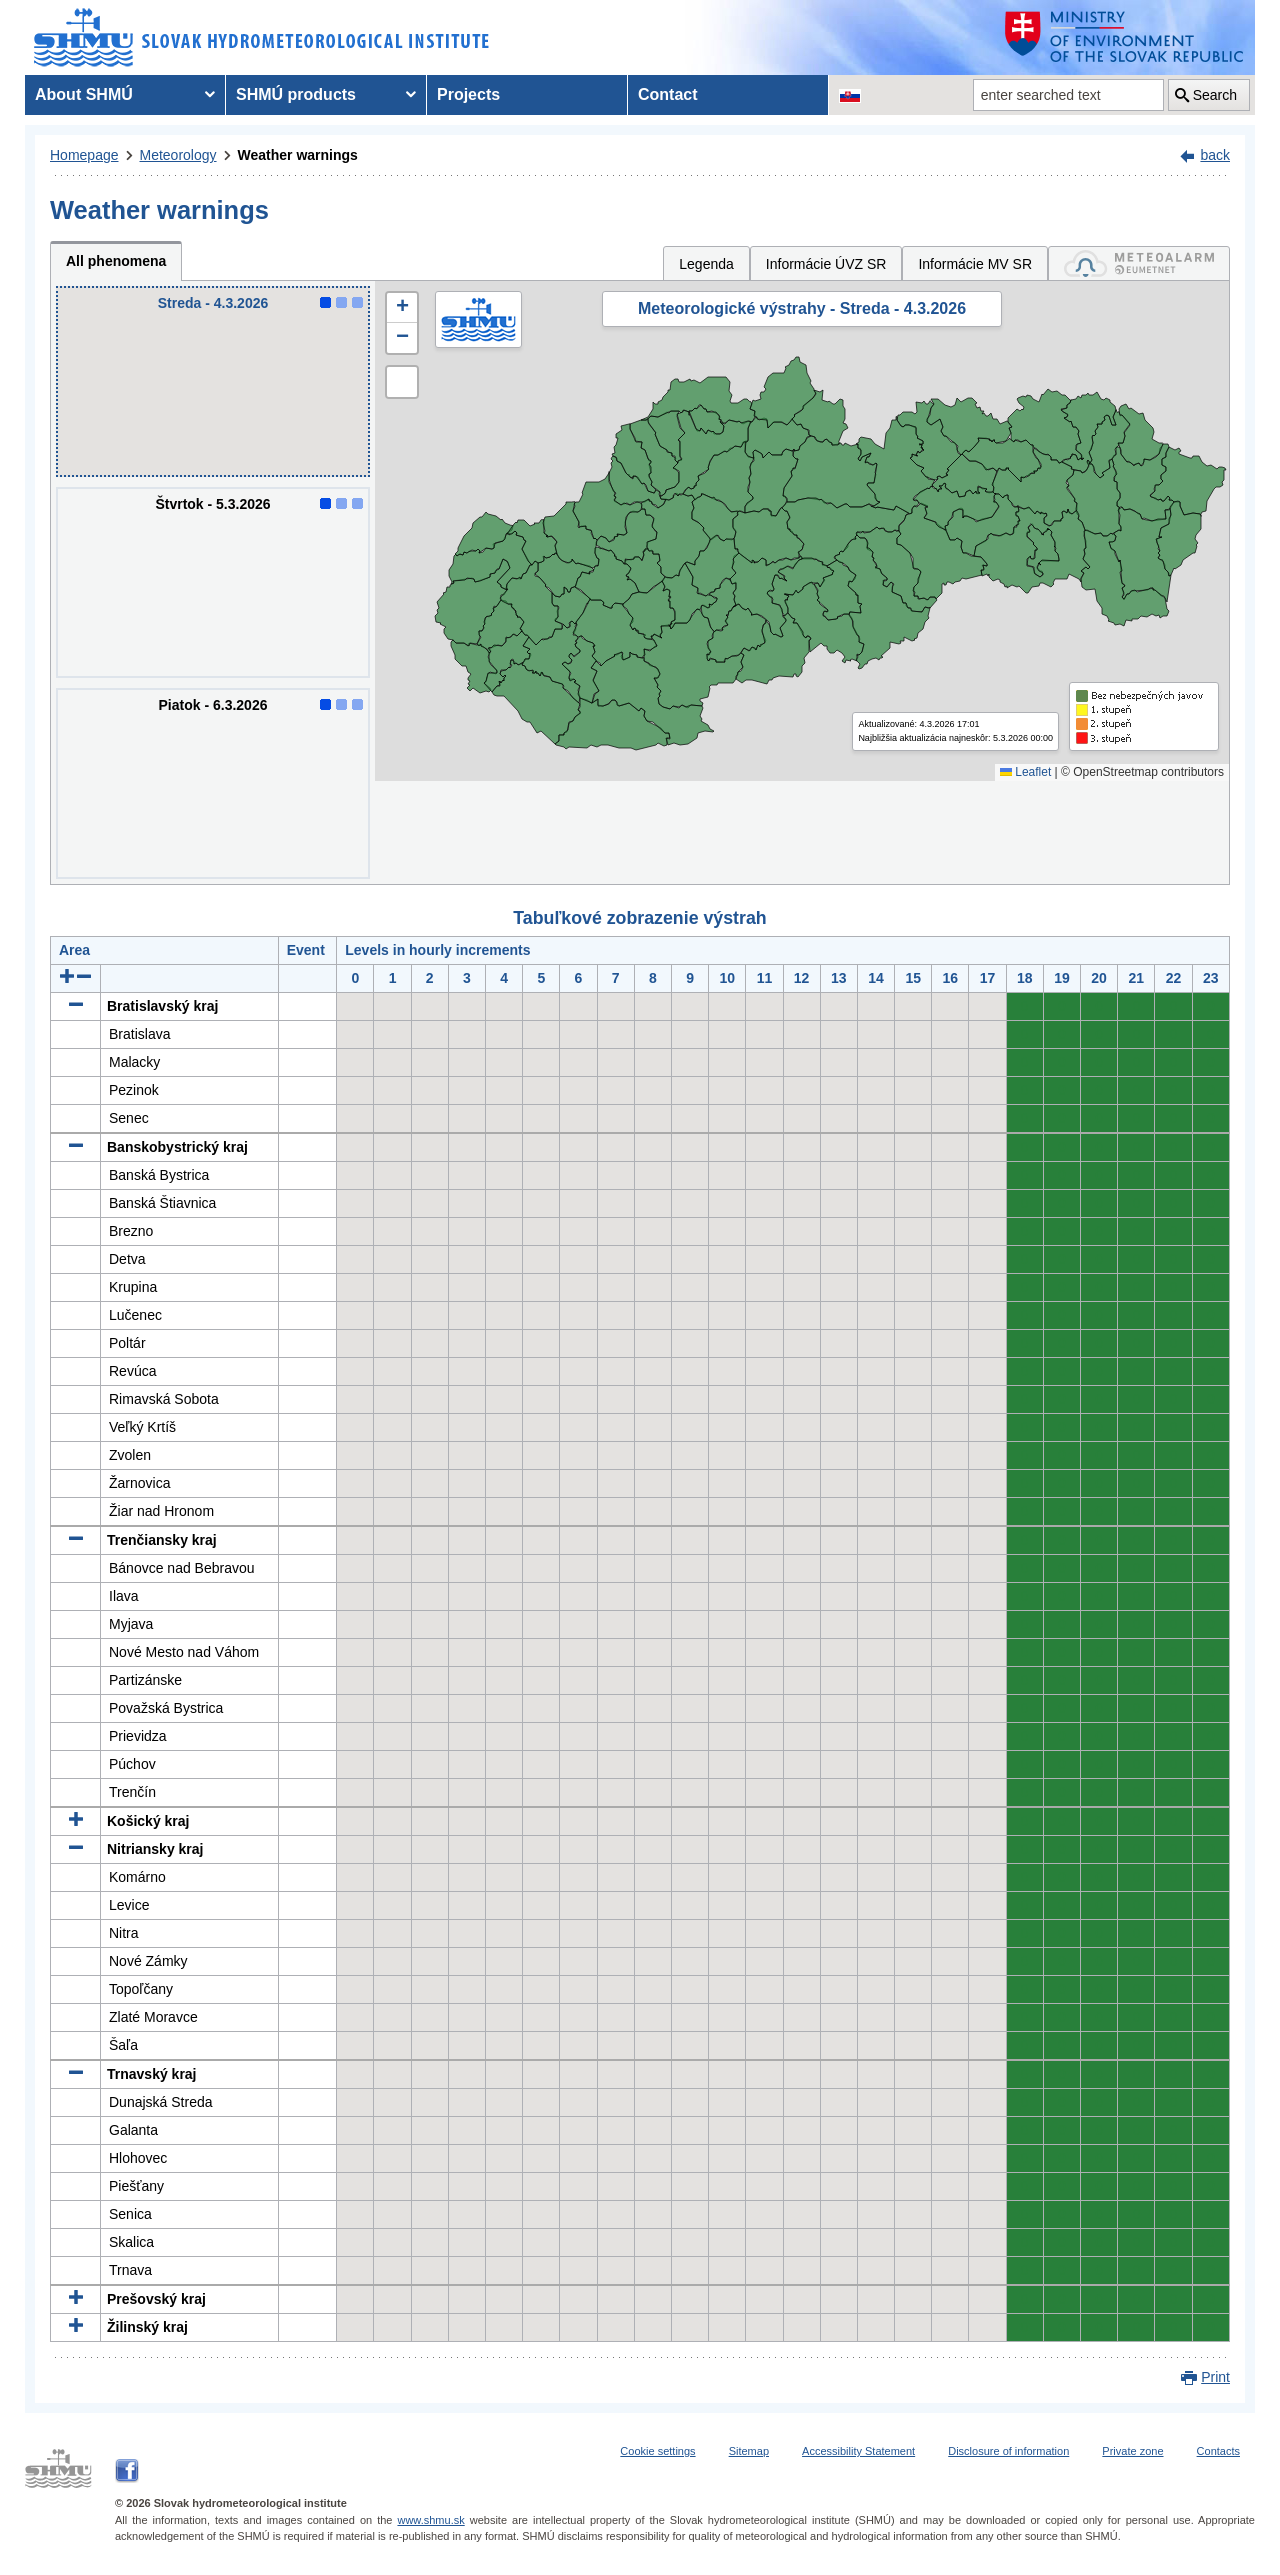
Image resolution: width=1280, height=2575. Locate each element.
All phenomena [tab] (116, 261)
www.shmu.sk (430, 2520)
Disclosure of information (1008, 2451)
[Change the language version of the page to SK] (850, 95)
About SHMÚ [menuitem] (84, 94)
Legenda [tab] (706, 264)
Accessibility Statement (858, 2451)
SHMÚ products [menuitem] (296, 94)
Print (1215, 2377)
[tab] (1139, 263)
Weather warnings (298, 155)
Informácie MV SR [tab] (975, 264)
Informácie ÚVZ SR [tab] (826, 264)
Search (1215, 95)
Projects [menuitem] (468, 94)
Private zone (1132, 2451)
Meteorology (178, 155)
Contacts (1218, 2451)
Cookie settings (657, 2451)
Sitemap (749, 2451)
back (1215, 155)
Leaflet (1025, 772)
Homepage (84, 155)
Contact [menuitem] (668, 94)
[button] (402, 308)
